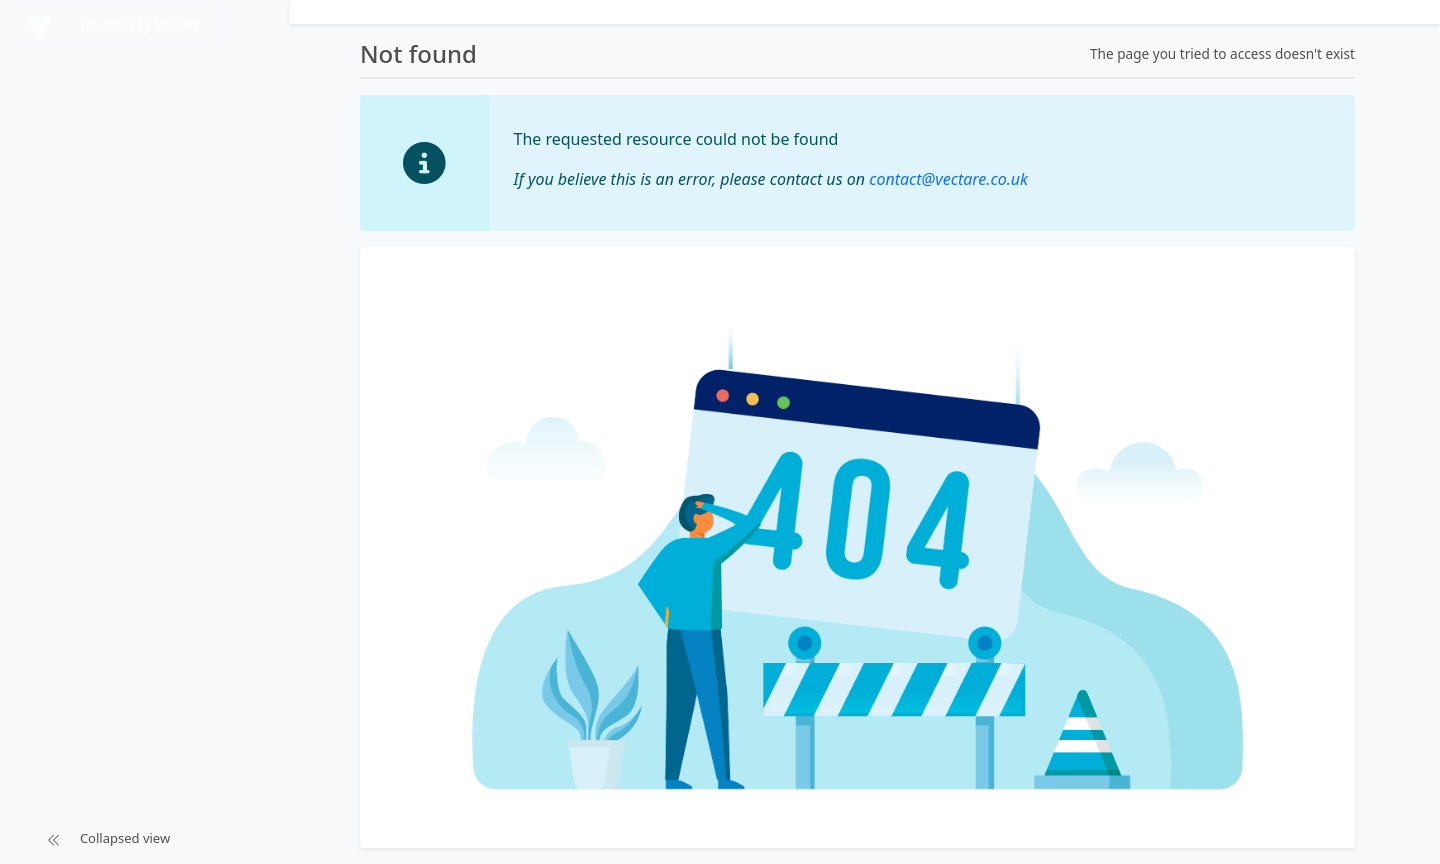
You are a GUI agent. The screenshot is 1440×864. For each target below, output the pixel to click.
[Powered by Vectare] (39, 25)
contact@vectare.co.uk (948, 179)
